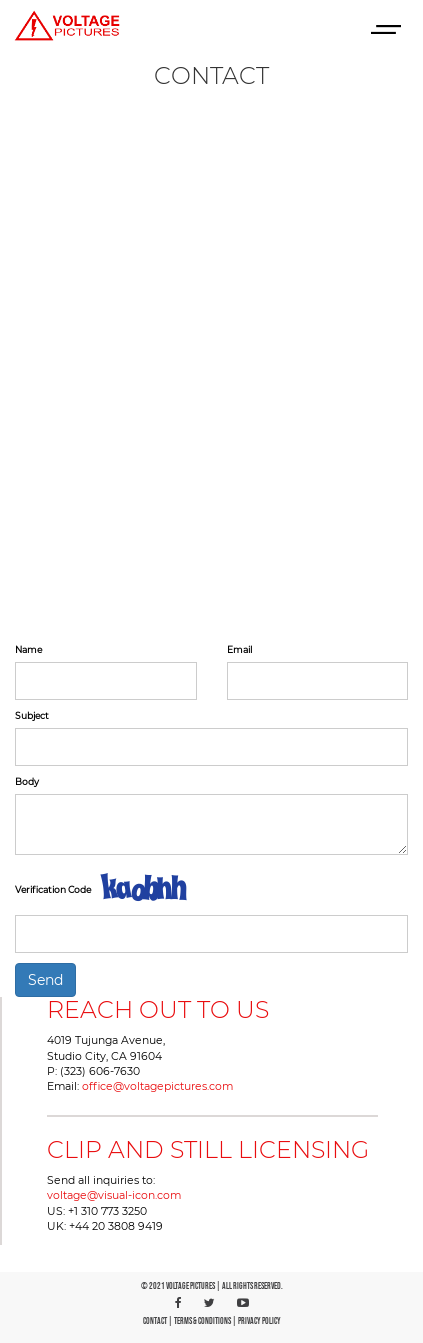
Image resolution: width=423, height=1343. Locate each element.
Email (239, 649)
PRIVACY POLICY (259, 1321)
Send (45, 980)
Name (28, 649)
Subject (32, 715)
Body (27, 781)
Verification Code (53, 889)
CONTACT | (158, 1321)
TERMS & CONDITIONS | (206, 1321)
